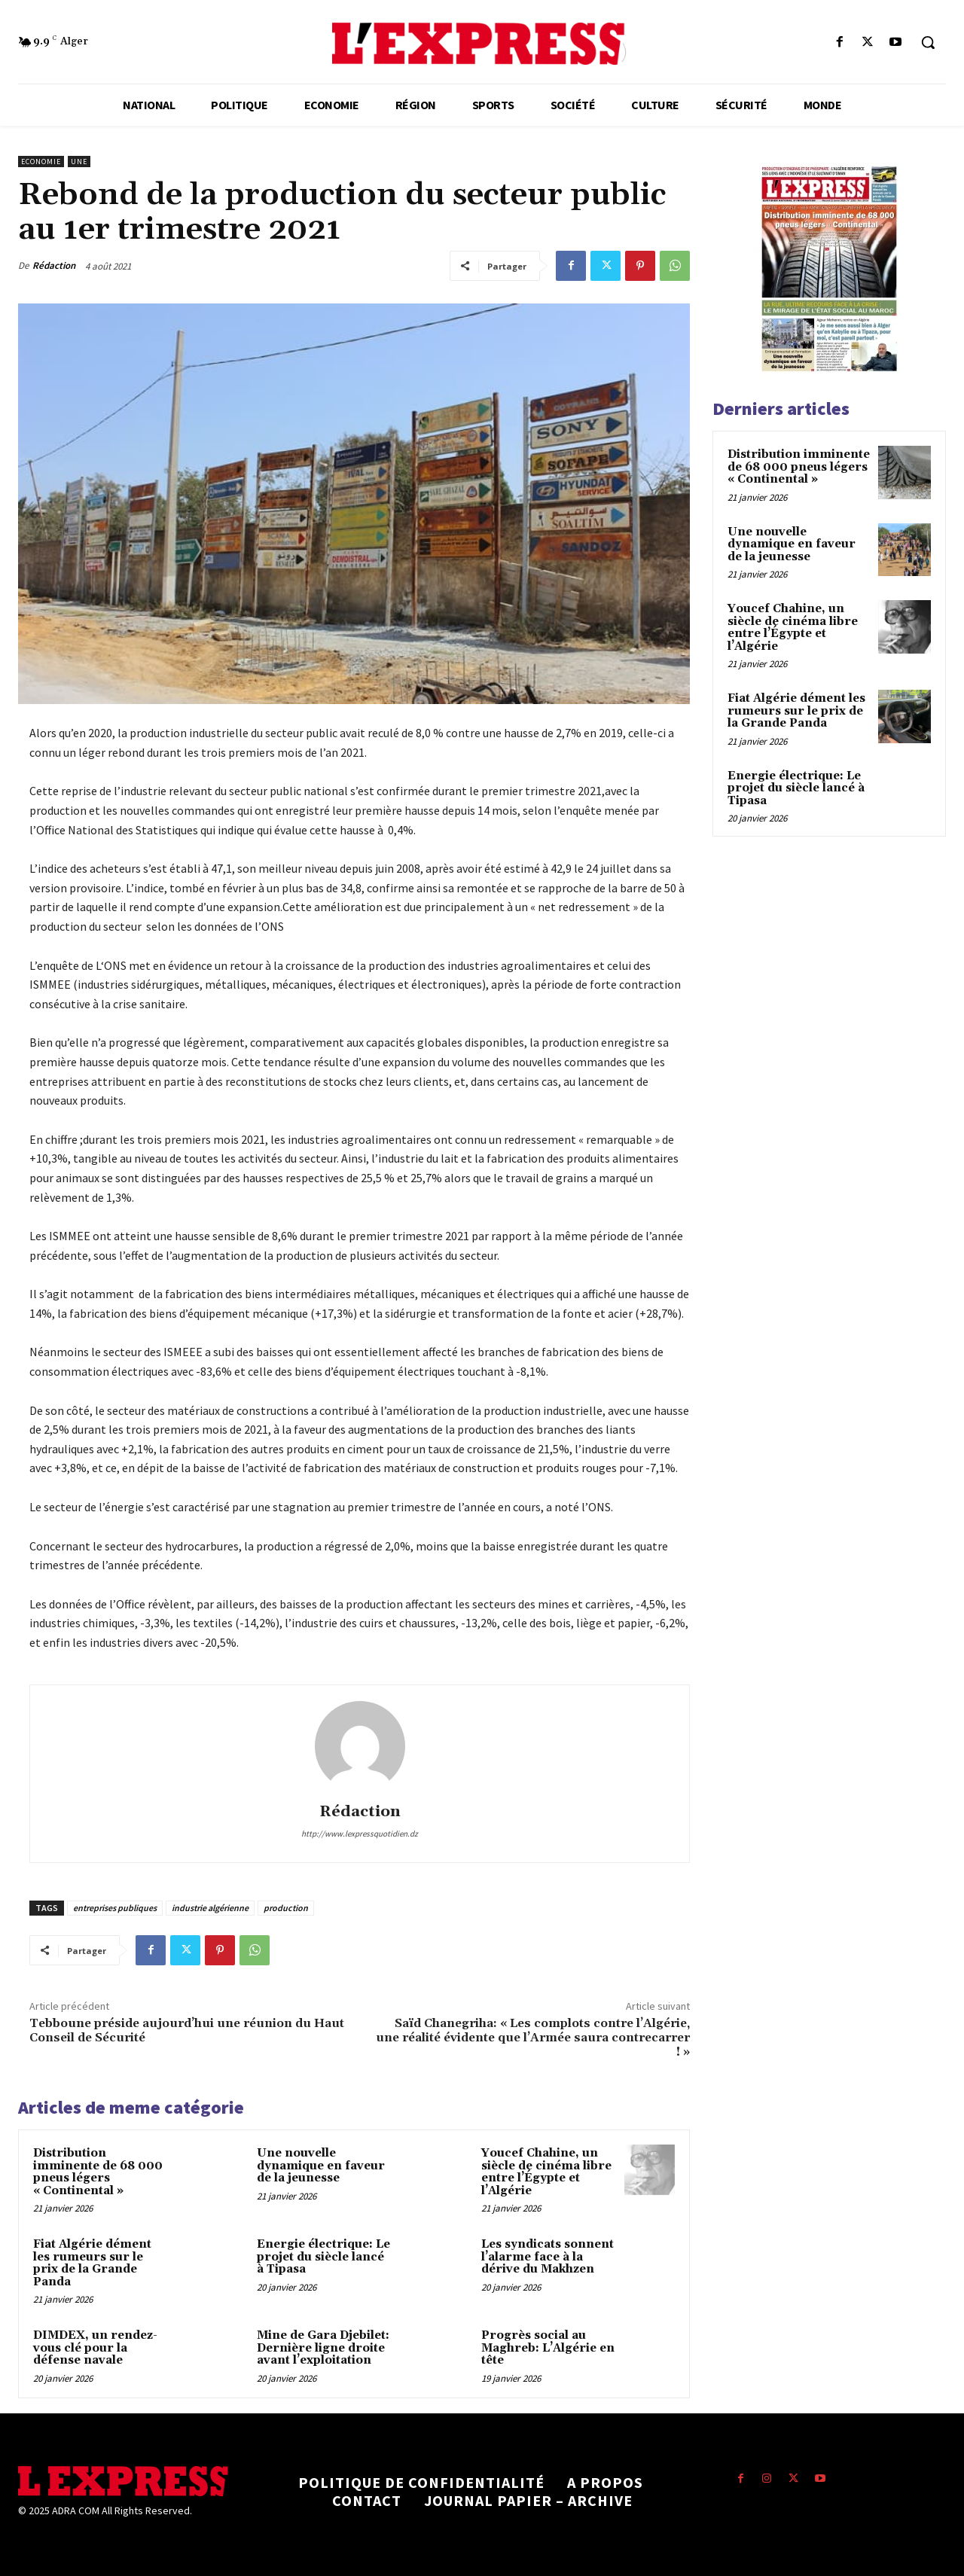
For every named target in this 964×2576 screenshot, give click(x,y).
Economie (41, 161)
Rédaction (53, 265)
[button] (928, 42)
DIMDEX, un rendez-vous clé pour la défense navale (95, 2347)
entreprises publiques (115, 1907)
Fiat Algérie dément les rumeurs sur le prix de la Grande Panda (92, 2263)
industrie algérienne (210, 1907)
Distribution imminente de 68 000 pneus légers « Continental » (98, 2172)
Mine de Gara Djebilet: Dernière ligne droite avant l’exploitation (323, 2347)
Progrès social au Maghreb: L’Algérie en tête (548, 2347)
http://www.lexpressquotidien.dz (359, 1833)
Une (79, 161)
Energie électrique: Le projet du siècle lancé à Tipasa (323, 2256)
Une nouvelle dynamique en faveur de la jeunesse (321, 2165)
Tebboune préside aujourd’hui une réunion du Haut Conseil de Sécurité (186, 2030)
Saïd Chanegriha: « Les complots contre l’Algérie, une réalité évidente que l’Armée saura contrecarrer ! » (533, 2037)
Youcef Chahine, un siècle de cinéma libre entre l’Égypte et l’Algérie (546, 2172)
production (286, 1907)
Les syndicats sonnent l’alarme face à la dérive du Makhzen (547, 2256)
